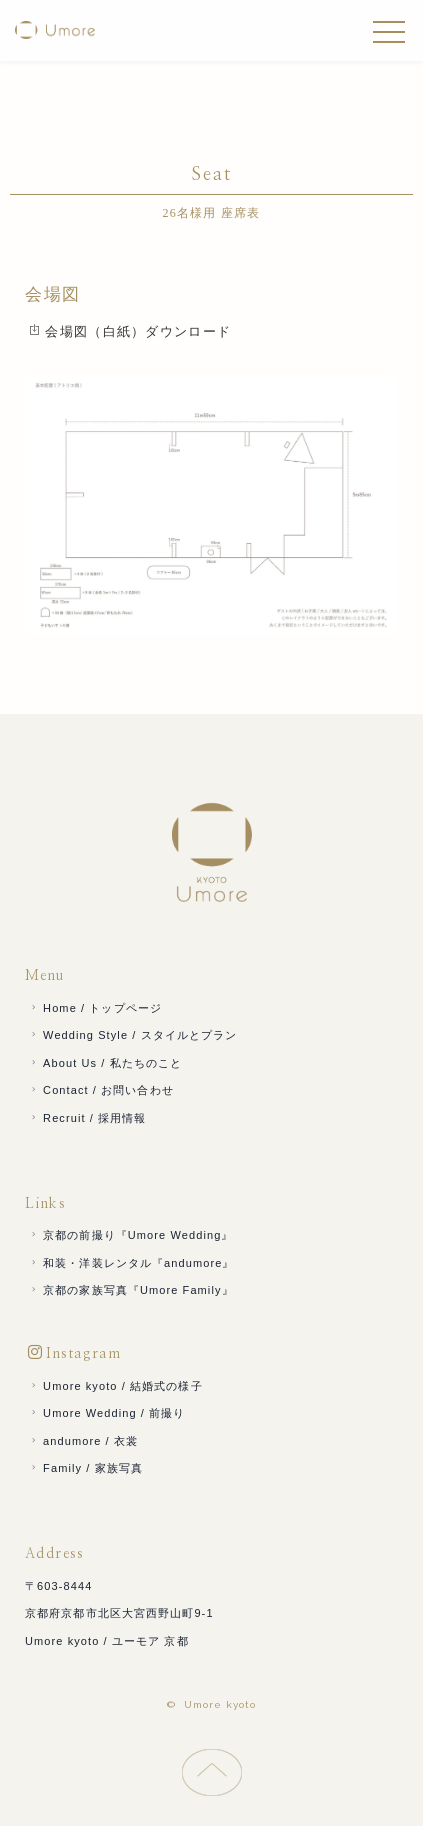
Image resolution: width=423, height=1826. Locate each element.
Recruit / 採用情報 (87, 1118)
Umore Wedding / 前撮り (106, 1413)
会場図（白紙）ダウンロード (129, 331)
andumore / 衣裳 (83, 1441)
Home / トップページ (95, 1008)
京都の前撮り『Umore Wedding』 (131, 1235)
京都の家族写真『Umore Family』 (131, 1290)
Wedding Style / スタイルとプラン (132, 1035)
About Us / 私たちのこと (105, 1063)
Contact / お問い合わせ (101, 1090)
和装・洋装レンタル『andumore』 (131, 1263)
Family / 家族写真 (85, 1468)
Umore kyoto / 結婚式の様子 (115, 1386)
